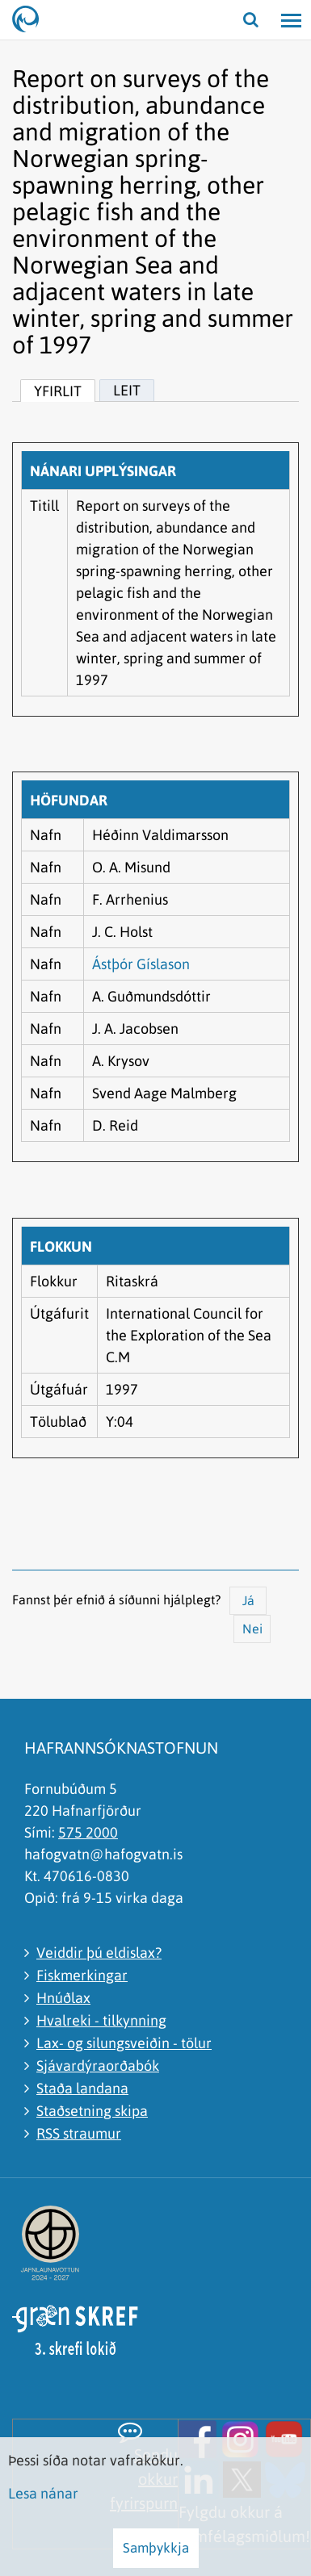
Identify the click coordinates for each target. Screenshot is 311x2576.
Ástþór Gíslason (141, 964)
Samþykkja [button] (156, 2548)
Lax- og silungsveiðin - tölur (124, 2042)
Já (248, 1600)
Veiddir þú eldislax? (99, 1952)
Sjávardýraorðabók (97, 2065)
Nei (252, 1628)
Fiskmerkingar (82, 1975)
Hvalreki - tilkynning (101, 2020)
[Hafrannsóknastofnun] (32, 20)
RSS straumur (78, 2133)
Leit (127, 390)
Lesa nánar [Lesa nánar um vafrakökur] (43, 2493)
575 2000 (88, 1832)
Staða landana (82, 2088)
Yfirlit (58, 391)
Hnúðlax (63, 1997)
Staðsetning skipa (92, 2110)
